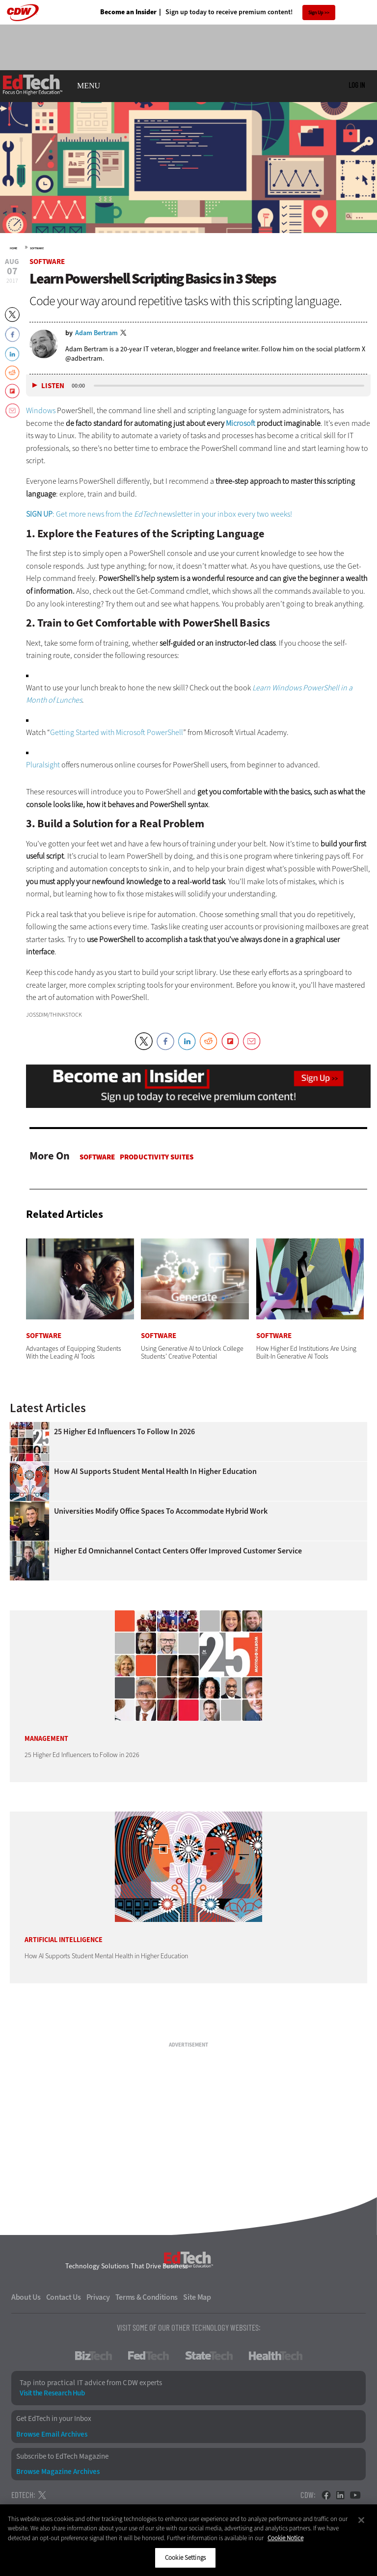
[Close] (361, 2520)
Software (37, 248)
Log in (357, 84)
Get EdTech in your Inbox (53, 2418)
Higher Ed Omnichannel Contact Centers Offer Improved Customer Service (178, 1551)
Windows (40, 410)
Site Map (197, 2297)
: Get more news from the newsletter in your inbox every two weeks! (159, 514)
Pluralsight (43, 765)
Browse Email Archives (51, 2434)
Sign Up (315, 12)
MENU (88, 86)
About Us (26, 2297)
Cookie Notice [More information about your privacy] (285, 2538)
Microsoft (240, 423)
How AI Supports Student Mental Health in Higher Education (155, 1471)
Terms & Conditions (146, 2297)
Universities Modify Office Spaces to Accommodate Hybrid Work (161, 1511)
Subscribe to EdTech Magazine (62, 2456)
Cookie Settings (185, 2557)
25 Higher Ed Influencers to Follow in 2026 (124, 1432)
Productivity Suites (156, 1157)
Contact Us (63, 2297)
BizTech (93, 2355)
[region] (188, 2540)
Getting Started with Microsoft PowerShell (116, 732)
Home (13, 248)
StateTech (209, 2355)
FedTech (148, 2355)
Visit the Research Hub (52, 2393)
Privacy (98, 2297)
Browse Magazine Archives (58, 2471)
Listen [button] (52, 386)
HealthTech (275, 2355)
